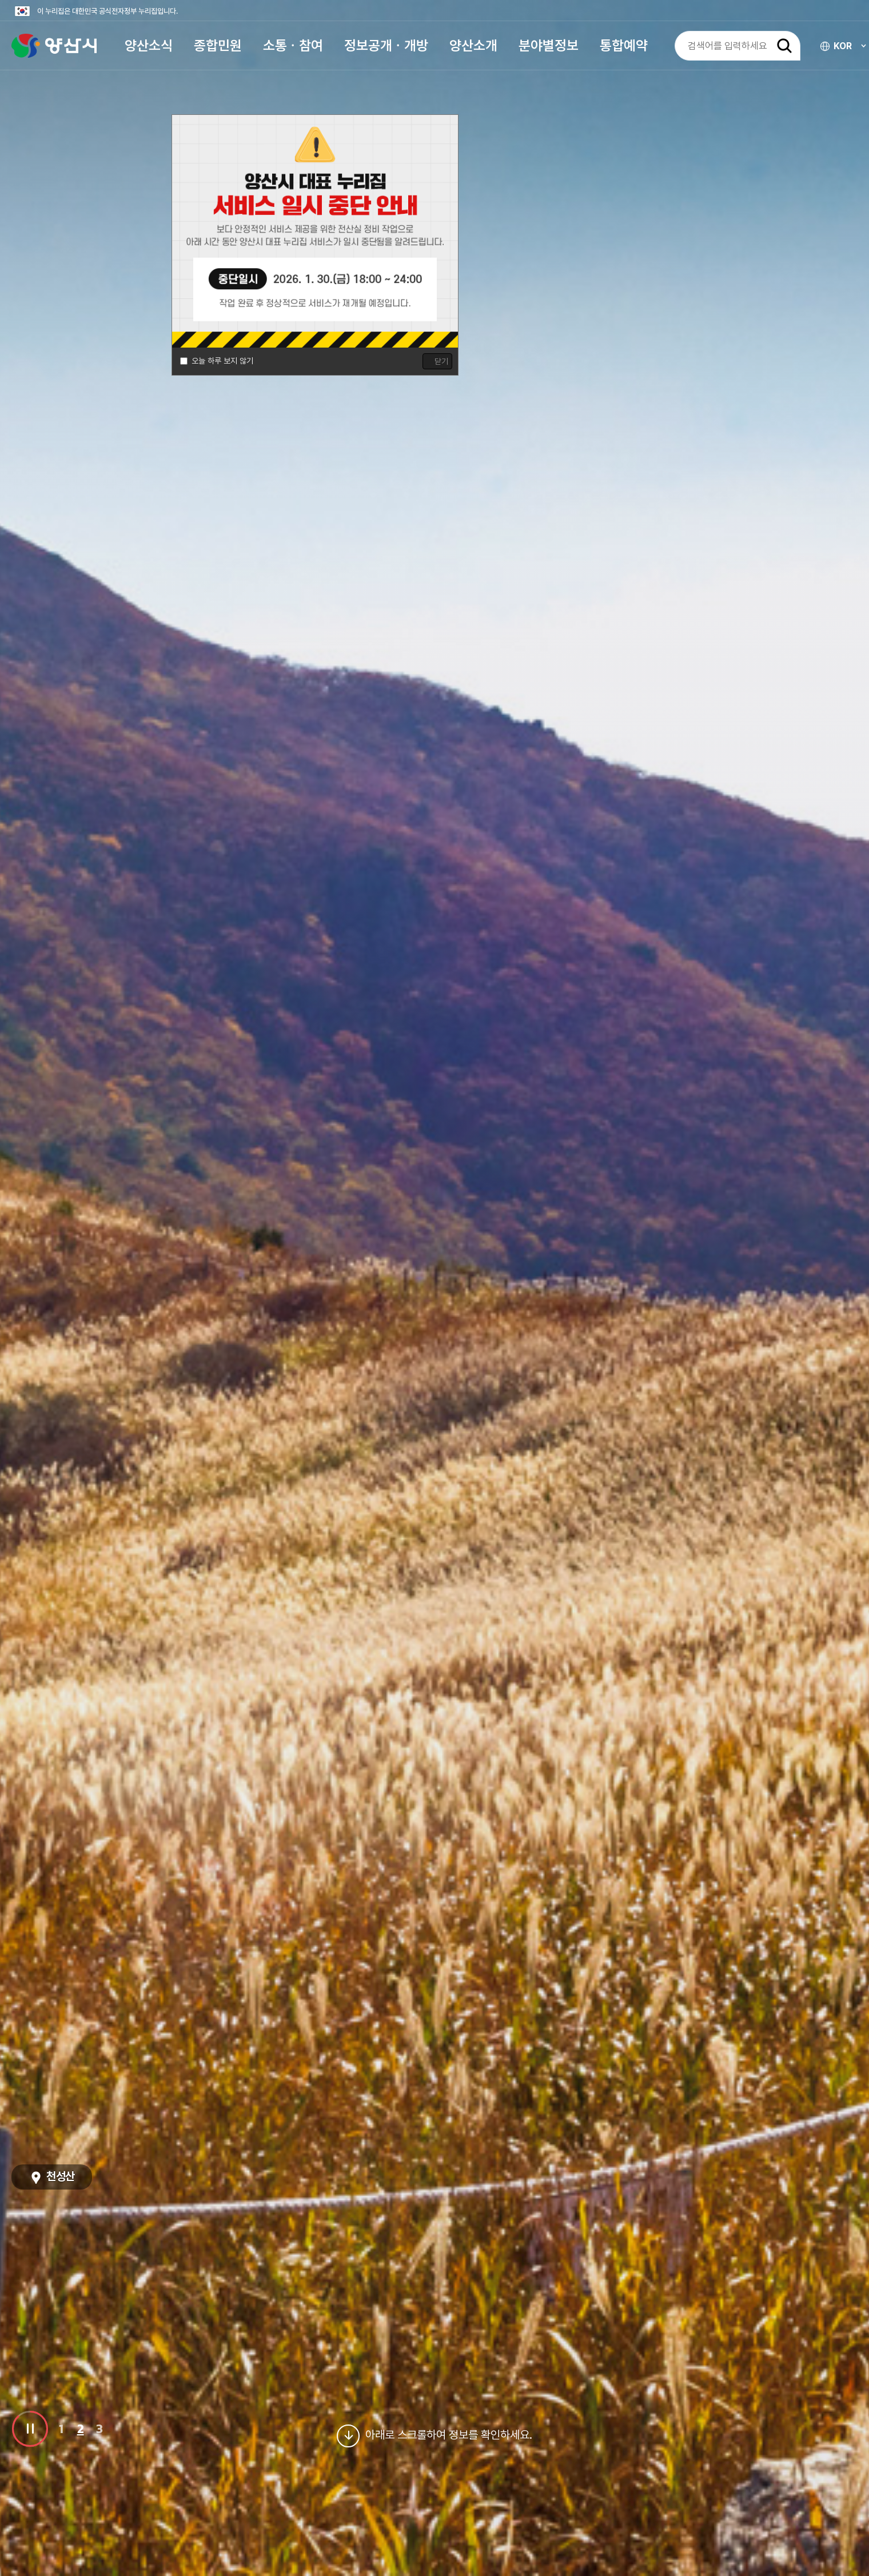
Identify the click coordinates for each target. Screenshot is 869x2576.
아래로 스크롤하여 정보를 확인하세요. (434, 2436)
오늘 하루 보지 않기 (222, 360)
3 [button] (99, 2428)
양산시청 (54, 49)
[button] (149, 49)
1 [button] (61, 2428)
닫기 (441, 361)
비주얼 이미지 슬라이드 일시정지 (30, 2428)
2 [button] (80, 2428)
